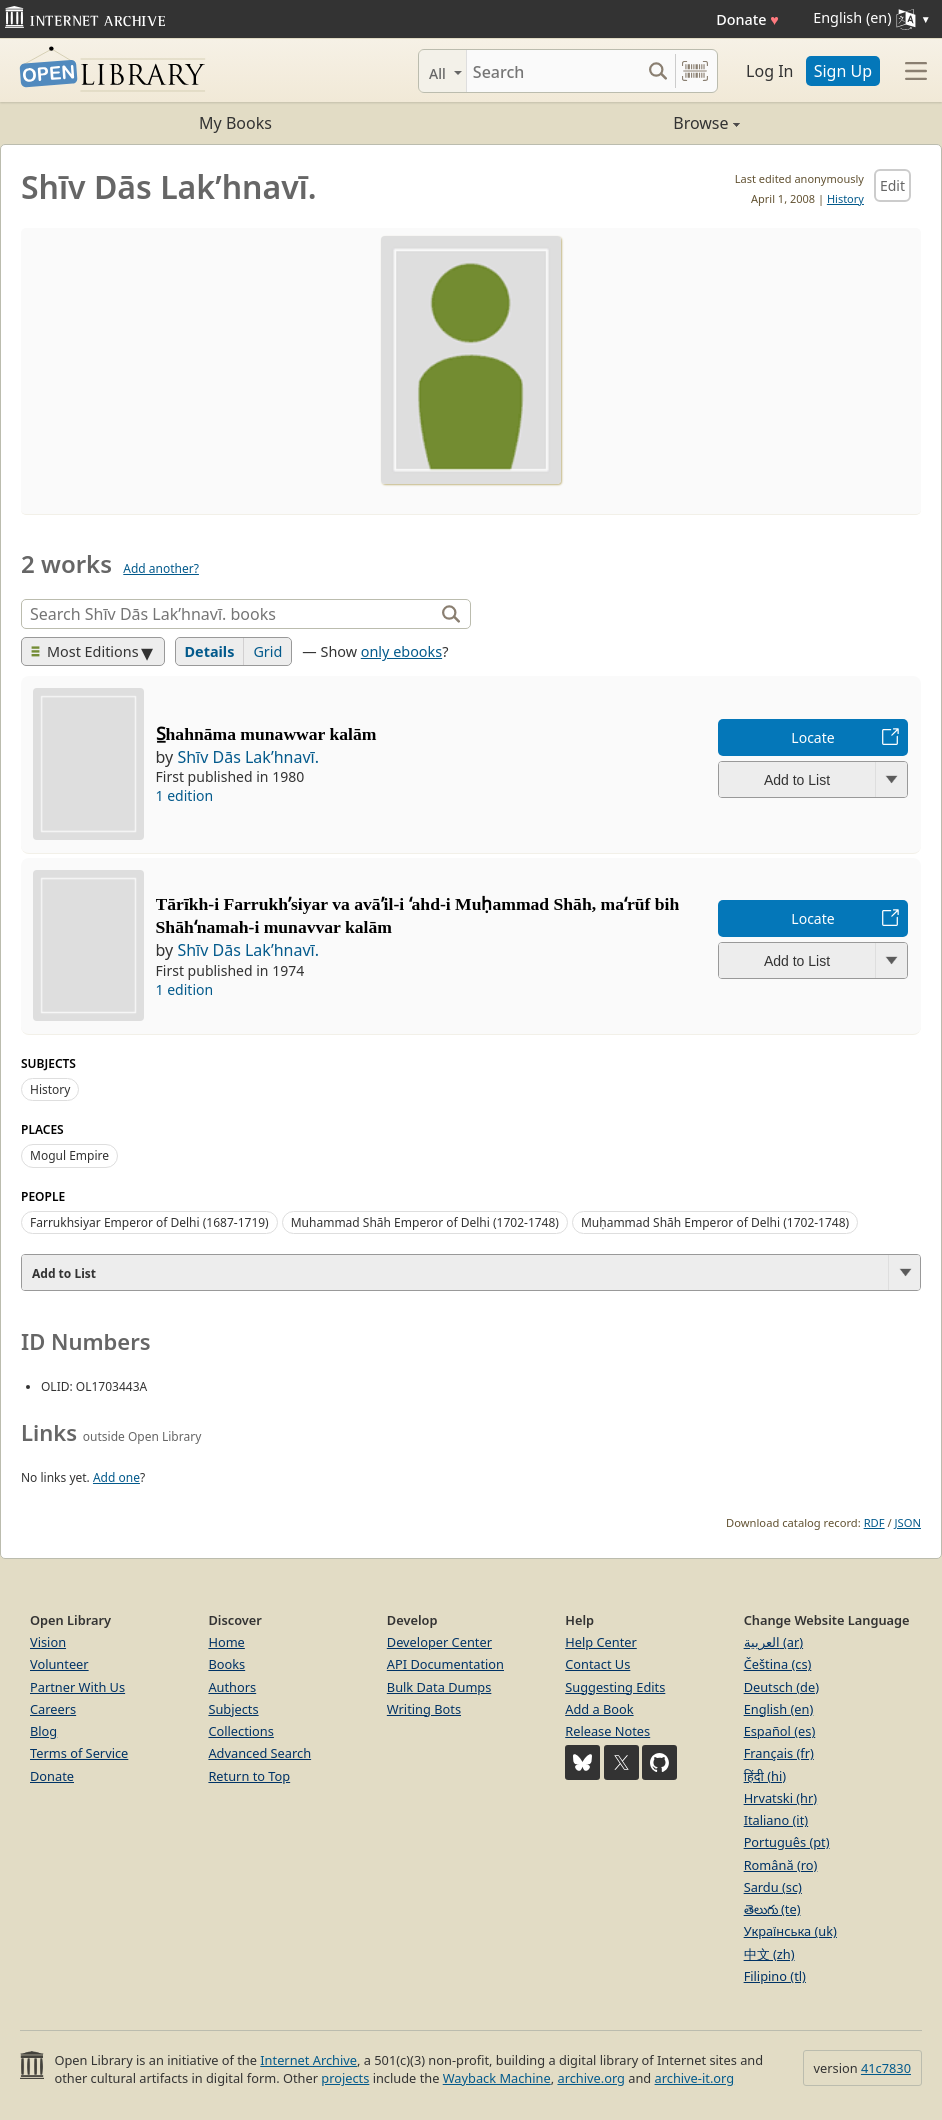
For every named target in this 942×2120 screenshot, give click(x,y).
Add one (116, 1477)
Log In (769, 71)
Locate (812, 737)
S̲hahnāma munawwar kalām (266, 734)
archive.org (590, 2078)
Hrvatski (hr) (781, 1798)
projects (345, 2078)
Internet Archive (308, 2060)
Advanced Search (259, 1753)
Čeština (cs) (778, 1664)
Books (226, 1664)
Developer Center (439, 1642)
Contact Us (597, 1664)
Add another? (161, 568)
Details (210, 651)
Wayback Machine (497, 2078)
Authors (232, 1687)
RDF (874, 1522)
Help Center (601, 1642)
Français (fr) (779, 1753)
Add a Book (599, 1709)
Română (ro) (781, 1865)
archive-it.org (695, 2078)
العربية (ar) (773, 1642)
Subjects (233, 1709)
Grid (267, 651)
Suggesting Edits (615, 1687)
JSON (908, 1522)
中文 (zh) (769, 1954)
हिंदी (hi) (765, 1776)
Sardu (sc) (773, 1887)
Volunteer (59, 1664)
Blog (43, 1731)
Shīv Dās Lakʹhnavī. (248, 757)
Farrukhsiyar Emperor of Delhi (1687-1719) (149, 1222)
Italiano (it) (776, 1820)
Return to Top (249, 1776)
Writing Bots (424, 1709)
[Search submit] (657, 71)
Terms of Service (79, 1753)
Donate (747, 19)
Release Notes (607, 1731)
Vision (48, 1642)
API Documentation (445, 1664)
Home (226, 1642)
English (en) (779, 1709)
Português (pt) (787, 1842)
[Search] (553, 71)
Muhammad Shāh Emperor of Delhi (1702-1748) (425, 1222)
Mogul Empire (69, 1155)
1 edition (185, 795)
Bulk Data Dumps (439, 1687)
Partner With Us (77, 1687)
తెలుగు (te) (772, 1909)
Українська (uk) (790, 1931)
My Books (235, 123)
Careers (53, 1709)
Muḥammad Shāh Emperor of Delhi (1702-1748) (715, 1222)
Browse (605, 123)
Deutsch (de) (781, 1687)
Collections (241, 1731)
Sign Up (843, 71)
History (845, 198)
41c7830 (886, 2068)
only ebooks (401, 651)
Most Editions (85, 651)
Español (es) (780, 1731)
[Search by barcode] (695, 71)
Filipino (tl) (775, 1976)
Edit (892, 185)
